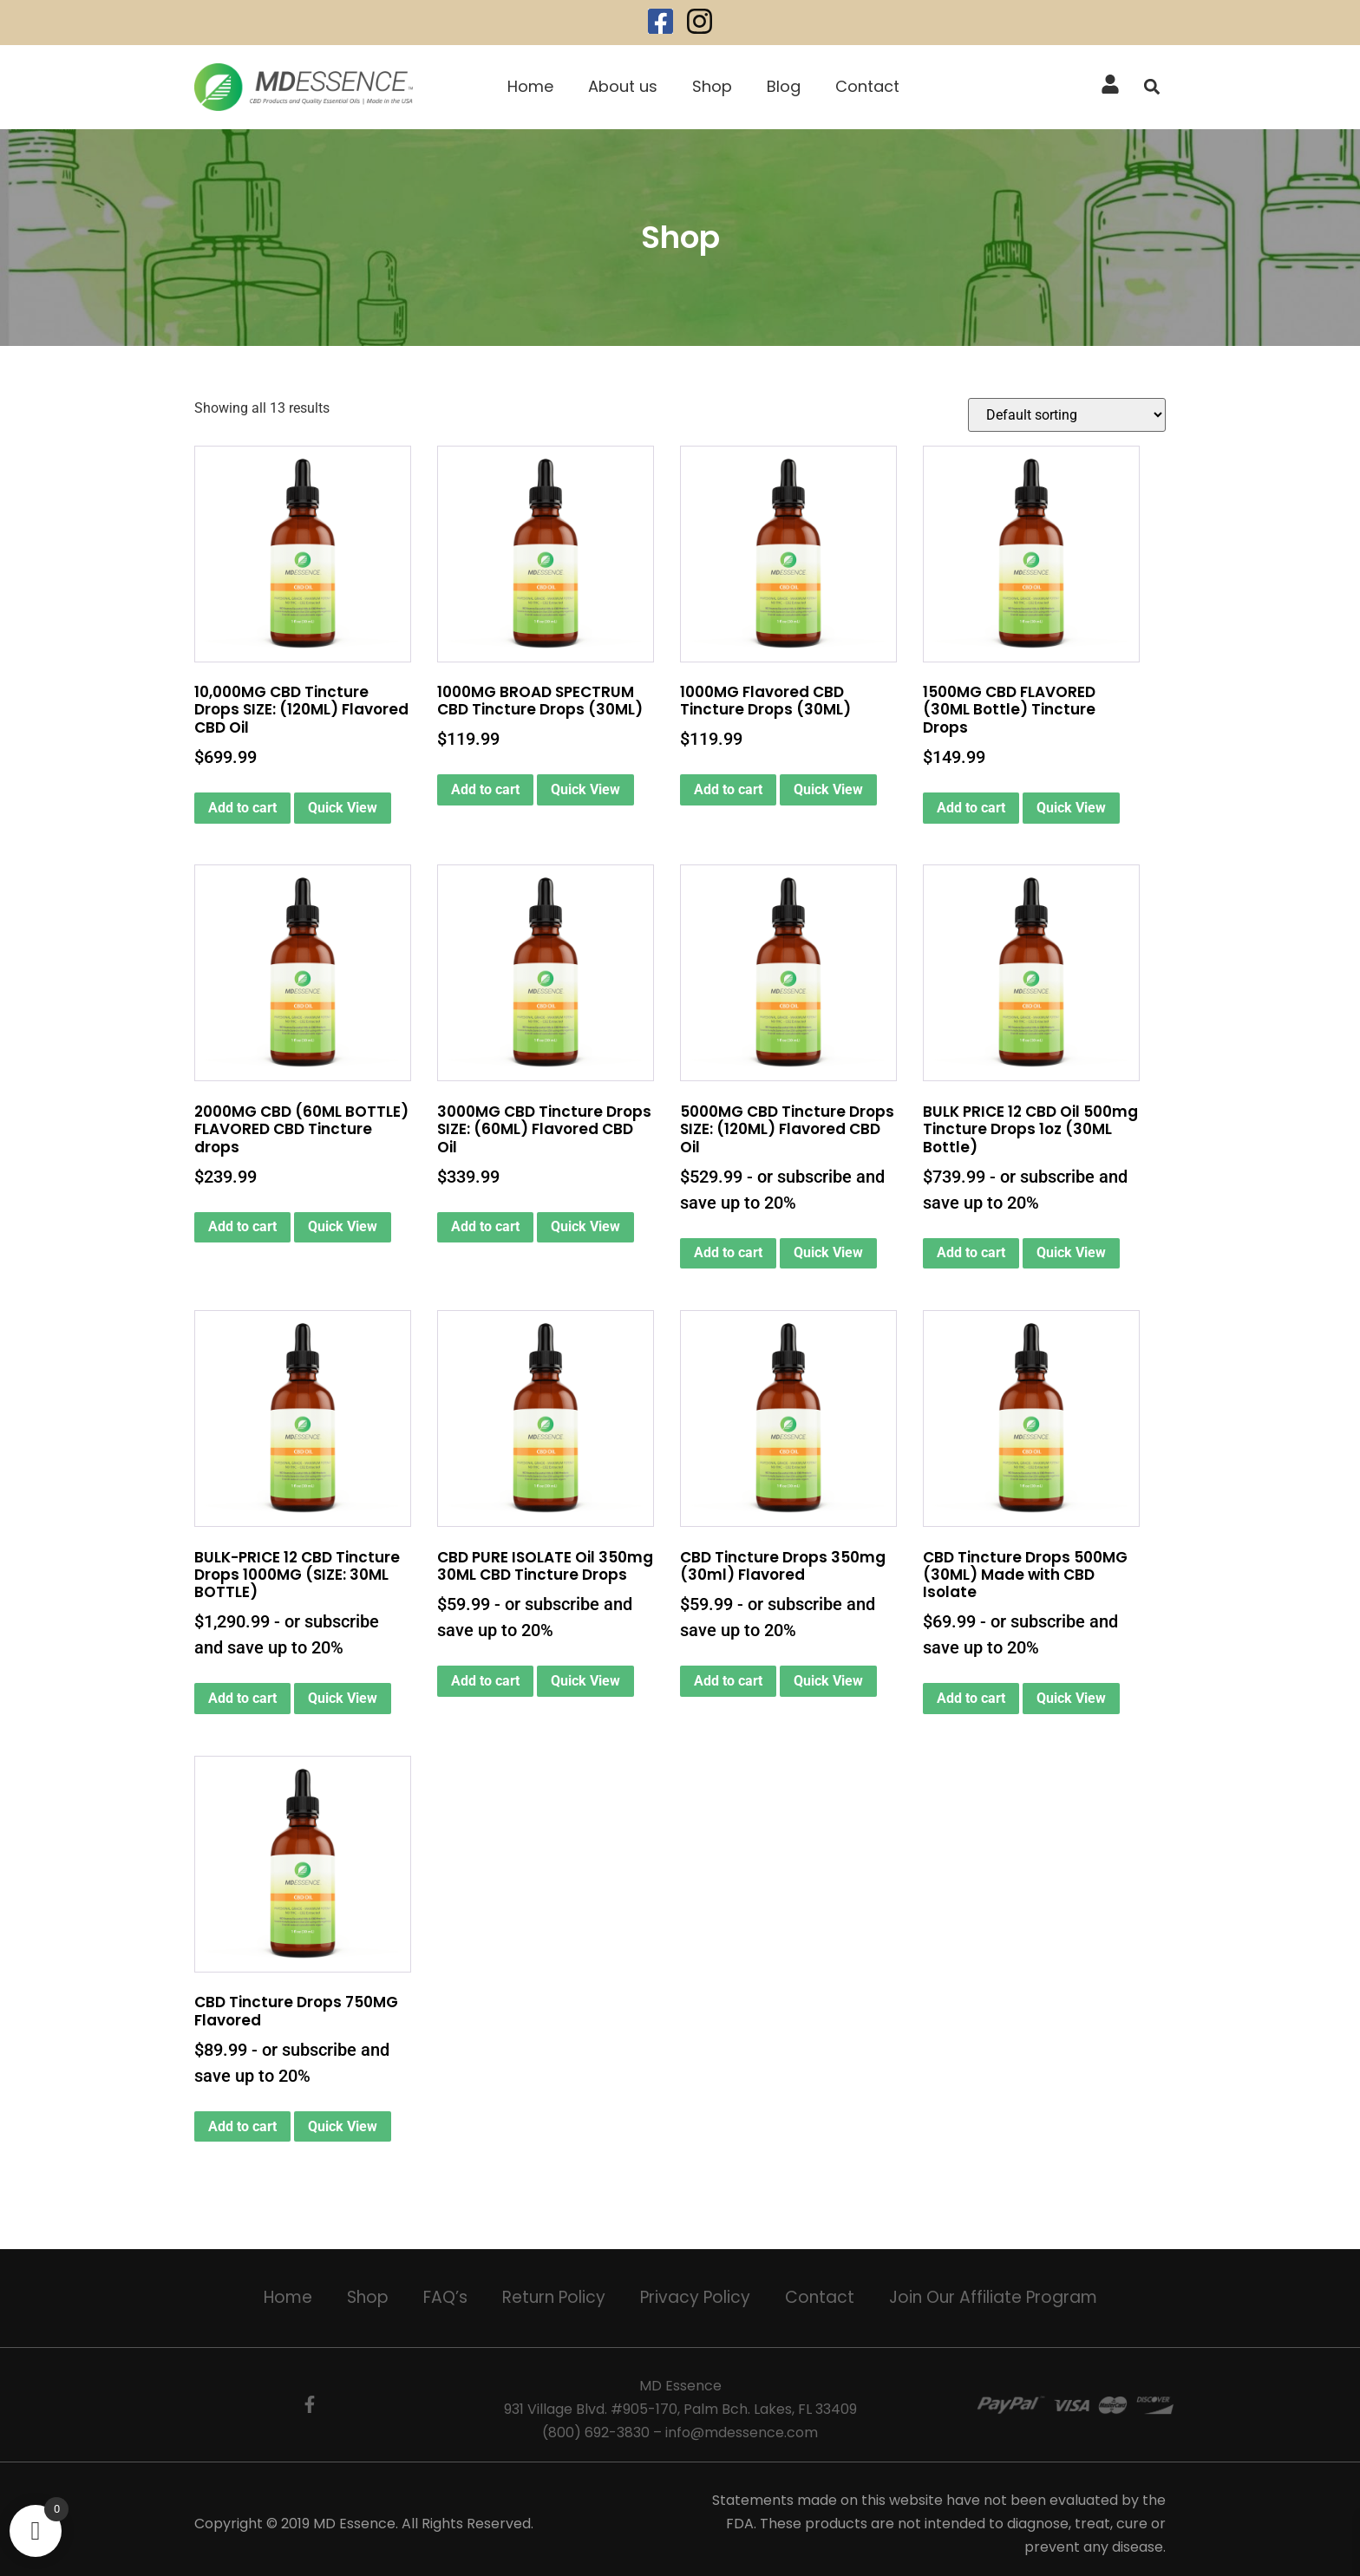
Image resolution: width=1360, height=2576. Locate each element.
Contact (867, 86)
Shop (712, 86)
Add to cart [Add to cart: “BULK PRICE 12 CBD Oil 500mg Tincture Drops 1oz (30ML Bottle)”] (971, 1252)
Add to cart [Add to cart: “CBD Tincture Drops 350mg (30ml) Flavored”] (728, 1681)
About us (622, 86)
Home (530, 86)
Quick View (342, 807)
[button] (1151, 87)
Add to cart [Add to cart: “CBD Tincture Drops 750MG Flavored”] (242, 2126)
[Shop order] (1067, 415)
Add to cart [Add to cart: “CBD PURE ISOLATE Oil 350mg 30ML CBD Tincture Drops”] (485, 1681)
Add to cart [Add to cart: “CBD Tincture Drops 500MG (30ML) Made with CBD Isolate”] (971, 1698)
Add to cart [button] (242, 807)
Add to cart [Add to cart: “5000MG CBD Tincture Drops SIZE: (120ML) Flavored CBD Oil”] (728, 1252)
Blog (784, 86)
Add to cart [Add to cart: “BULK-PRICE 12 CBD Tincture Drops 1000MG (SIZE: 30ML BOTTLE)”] (242, 1698)
